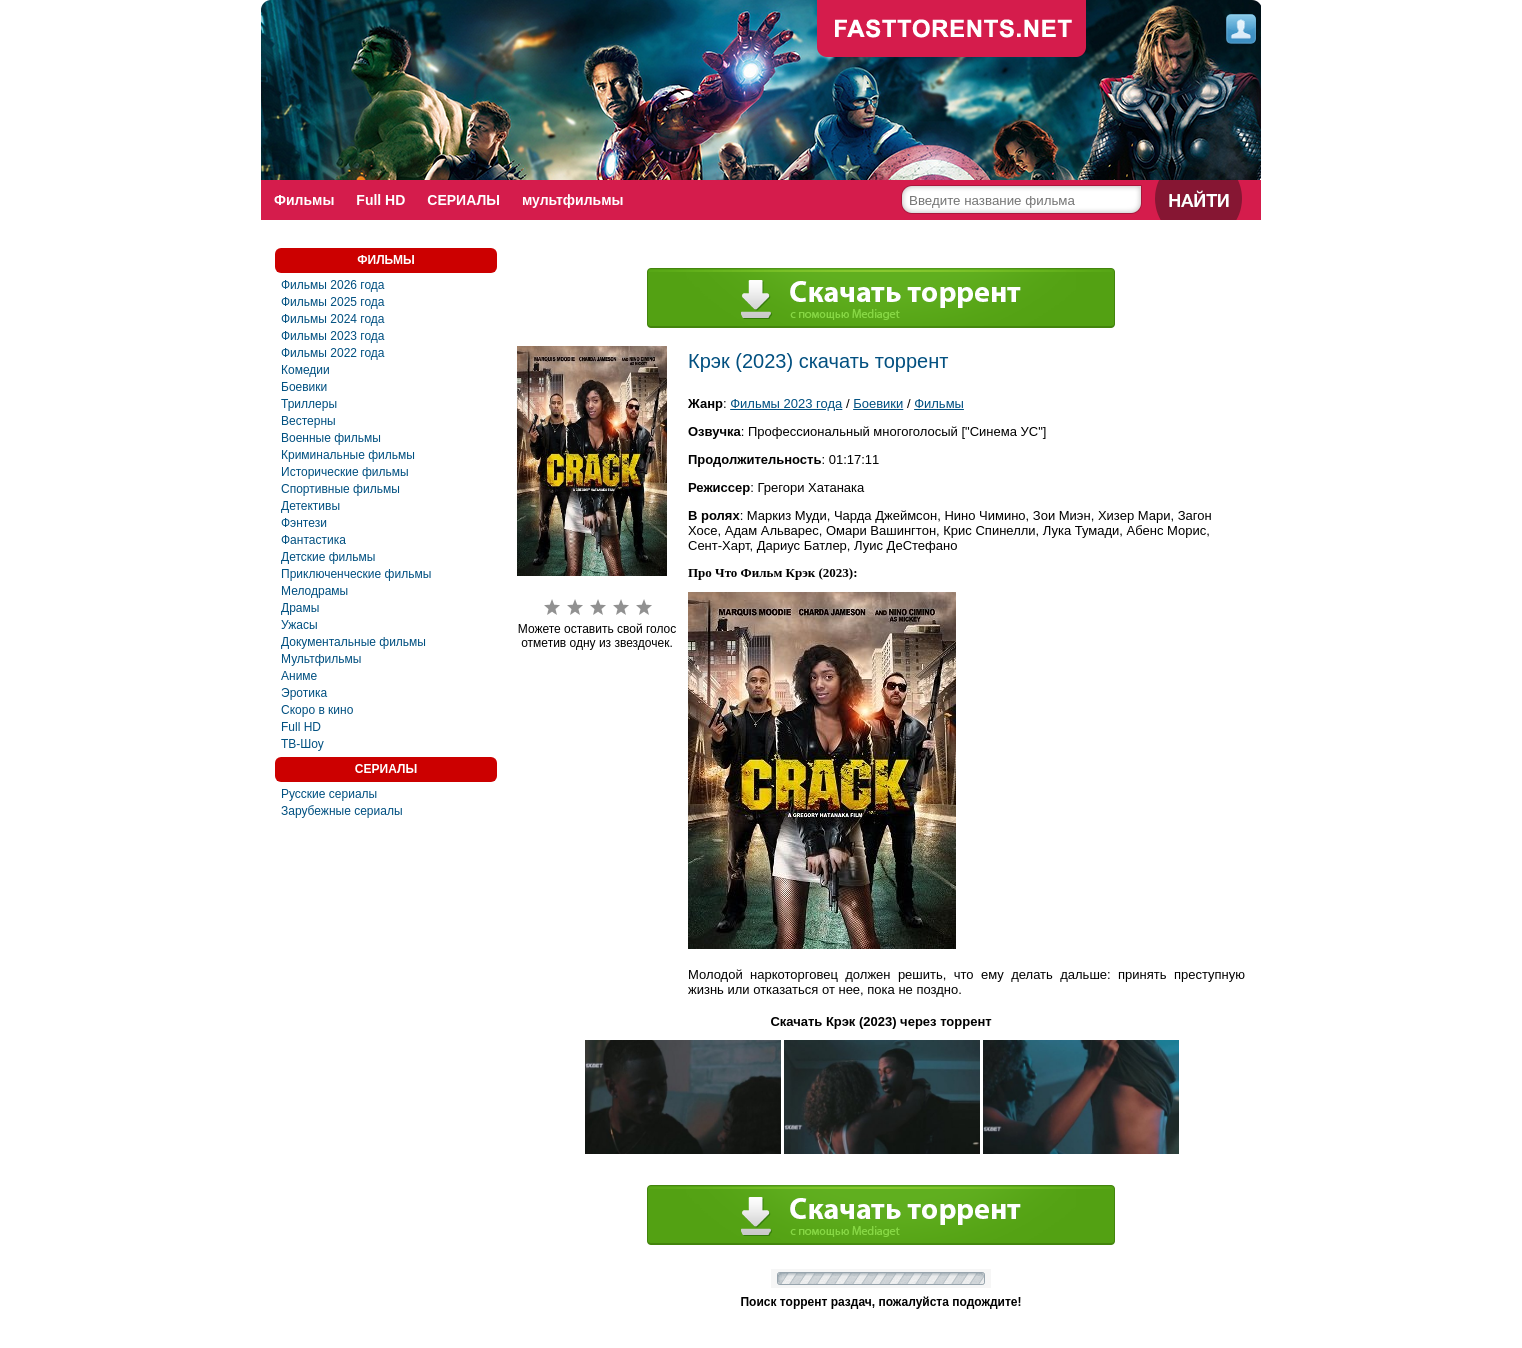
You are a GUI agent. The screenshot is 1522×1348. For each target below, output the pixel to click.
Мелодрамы (314, 591)
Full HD (380, 200)
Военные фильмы (331, 438)
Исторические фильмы (345, 472)
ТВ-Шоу (302, 744)
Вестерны (308, 421)
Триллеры (309, 404)
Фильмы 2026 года (333, 285)
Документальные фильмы (353, 642)
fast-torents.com (952, 30)
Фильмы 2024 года (333, 319)
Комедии (305, 370)
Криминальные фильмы (348, 455)
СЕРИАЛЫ (463, 200)
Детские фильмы (328, 557)
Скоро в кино (317, 710)
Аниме (299, 676)
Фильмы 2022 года (333, 353)
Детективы (310, 506)
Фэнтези (304, 523)
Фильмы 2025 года (333, 302)
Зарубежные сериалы (342, 811)
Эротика (304, 693)
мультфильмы (573, 200)
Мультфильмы (321, 659)
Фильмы (304, 200)
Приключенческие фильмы (356, 574)
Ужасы (299, 625)
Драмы (300, 608)
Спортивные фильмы (340, 489)
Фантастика (313, 540)
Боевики (304, 387)
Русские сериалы (329, 794)
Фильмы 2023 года (333, 336)
